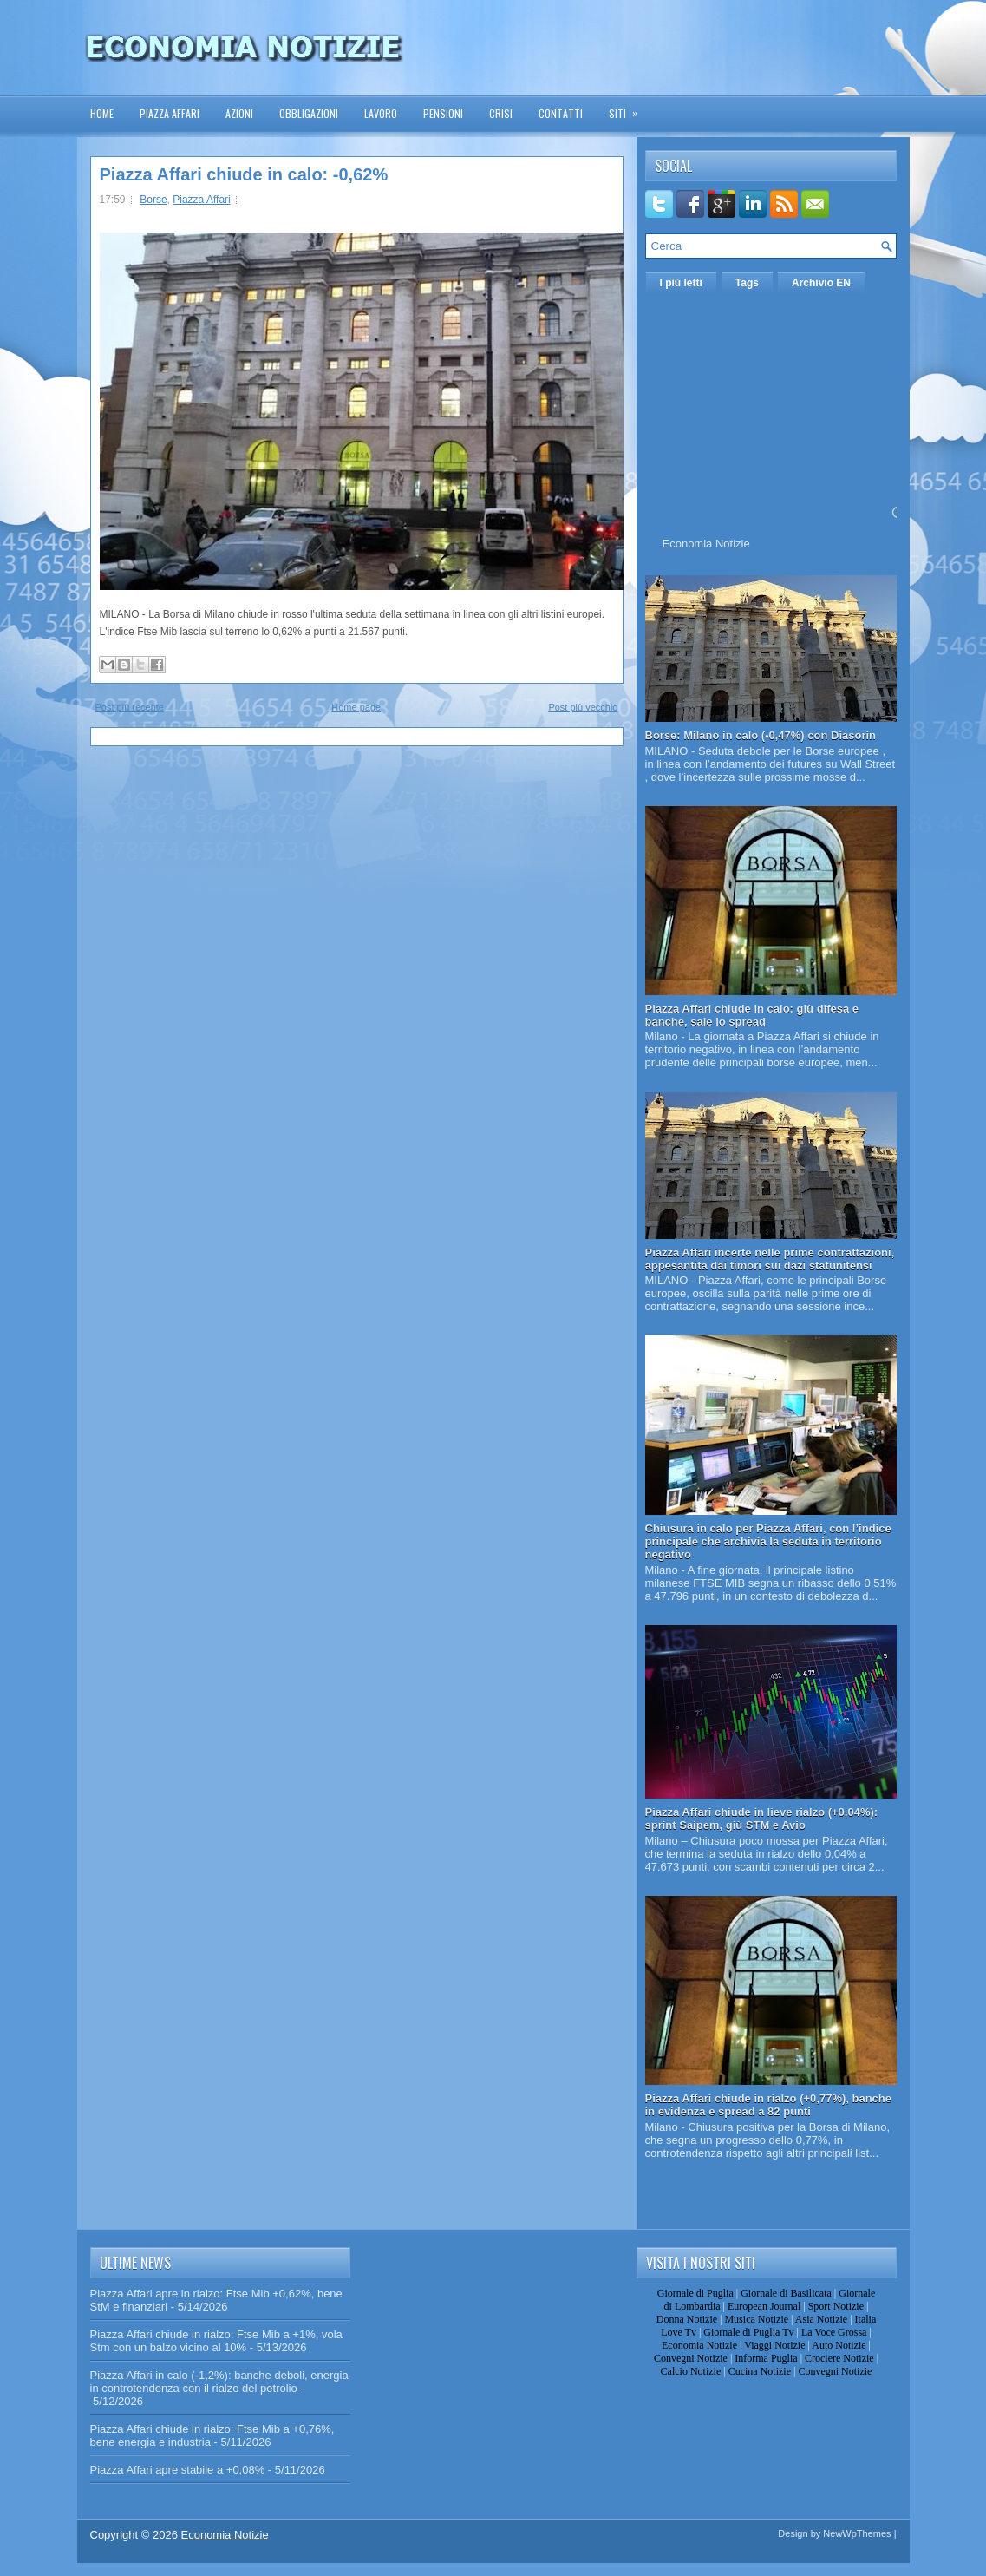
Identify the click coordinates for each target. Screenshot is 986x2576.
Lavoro (380, 113)
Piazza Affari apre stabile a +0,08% (177, 2469)
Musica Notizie (756, 2319)
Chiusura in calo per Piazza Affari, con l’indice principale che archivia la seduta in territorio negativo (768, 1541)
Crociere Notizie (839, 2358)
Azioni (239, 113)
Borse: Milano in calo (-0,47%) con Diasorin (761, 735)
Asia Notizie (821, 2319)
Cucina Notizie (759, 2371)
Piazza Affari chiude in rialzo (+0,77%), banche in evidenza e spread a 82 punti (768, 2105)
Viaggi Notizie (774, 2345)
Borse (153, 199)
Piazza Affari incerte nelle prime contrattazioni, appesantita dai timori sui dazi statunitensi (770, 1259)
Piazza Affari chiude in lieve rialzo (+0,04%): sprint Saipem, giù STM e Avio (761, 1819)
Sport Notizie (836, 2306)
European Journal (764, 2306)
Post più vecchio (582, 707)
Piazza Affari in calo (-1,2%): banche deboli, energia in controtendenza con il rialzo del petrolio (219, 2382)
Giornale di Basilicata (786, 2293)
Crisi (501, 113)
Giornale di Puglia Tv (748, 2332)
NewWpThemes (857, 2533)
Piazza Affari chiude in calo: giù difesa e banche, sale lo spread (752, 1015)
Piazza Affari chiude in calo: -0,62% (244, 174)
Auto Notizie (838, 2345)
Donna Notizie (686, 2319)
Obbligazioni (308, 113)
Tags (747, 283)
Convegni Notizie (691, 2358)
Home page (356, 707)
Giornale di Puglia (695, 2293)
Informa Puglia (766, 2358)
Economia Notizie (706, 543)
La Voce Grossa (834, 2332)
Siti (629, 108)
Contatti (561, 113)
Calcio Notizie (691, 2371)
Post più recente (130, 707)
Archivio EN (821, 283)
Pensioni (443, 113)
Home (102, 113)
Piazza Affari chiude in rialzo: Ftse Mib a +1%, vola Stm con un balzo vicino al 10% (216, 2341)
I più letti (681, 283)
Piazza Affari (169, 113)
